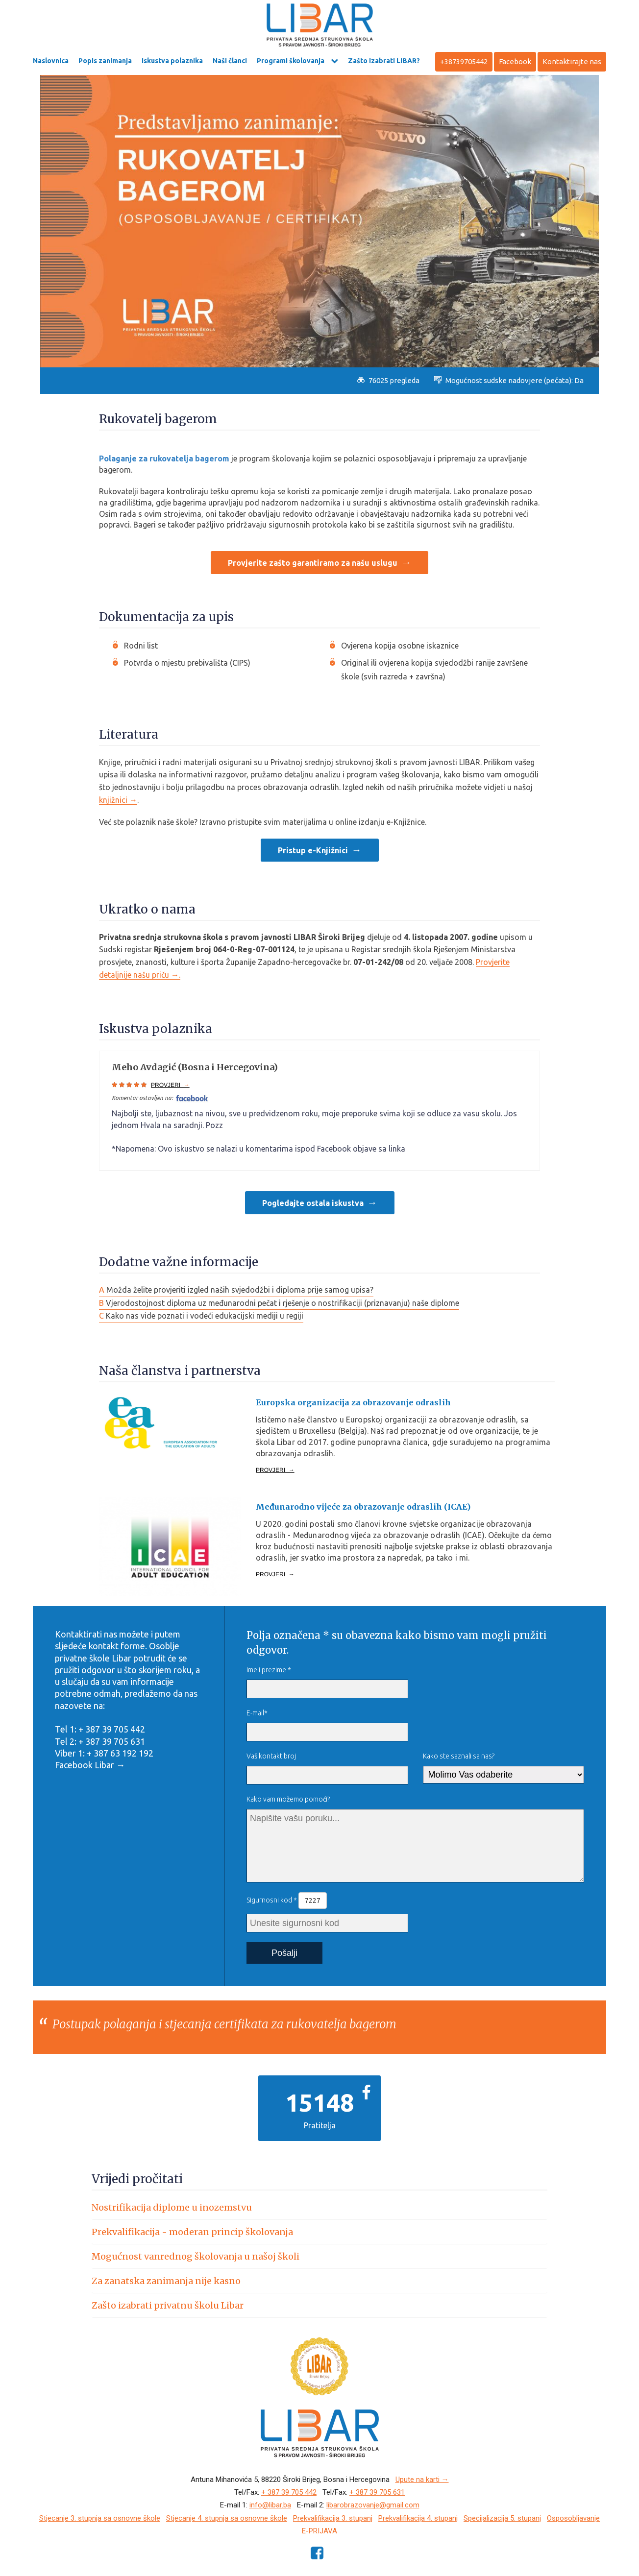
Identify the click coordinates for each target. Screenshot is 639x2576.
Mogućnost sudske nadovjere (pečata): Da (509, 380)
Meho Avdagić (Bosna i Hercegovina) (195, 1067)
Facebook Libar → (91, 1765)
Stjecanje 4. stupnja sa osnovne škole (226, 2518)
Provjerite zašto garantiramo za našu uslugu (312, 562)
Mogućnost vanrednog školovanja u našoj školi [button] (195, 2256)
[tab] (319, 2207)
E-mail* (257, 1713)
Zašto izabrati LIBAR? (384, 61)
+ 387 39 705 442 (289, 2492)
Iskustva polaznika (172, 61)
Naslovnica (51, 61)
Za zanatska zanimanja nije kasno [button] (166, 2281)
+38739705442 (464, 61)
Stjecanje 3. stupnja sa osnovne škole (99, 2518)
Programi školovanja (290, 61)
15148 (319, 2102)
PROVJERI (170, 1085)
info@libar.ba (270, 2505)
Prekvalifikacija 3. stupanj (332, 2518)
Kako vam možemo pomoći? (288, 1799)
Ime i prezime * (268, 1670)
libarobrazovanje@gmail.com (372, 2505)
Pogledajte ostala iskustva (313, 1203)
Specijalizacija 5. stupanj (502, 2518)
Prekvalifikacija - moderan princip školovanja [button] (192, 2232)
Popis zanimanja (105, 61)
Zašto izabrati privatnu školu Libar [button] (168, 2305)
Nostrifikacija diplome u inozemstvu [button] (172, 2207)
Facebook (515, 61)
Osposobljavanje (573, 2518)
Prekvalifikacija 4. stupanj (418, 2518)
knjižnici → (118, 799)
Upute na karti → (422, 2479)
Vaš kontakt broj (271, 1756)
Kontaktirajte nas (571, 61)
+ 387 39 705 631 (377, 2492)
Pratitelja (320, 2125)
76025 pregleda (388, 380)
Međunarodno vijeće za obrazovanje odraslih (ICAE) (363, 1507)
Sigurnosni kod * (286, 1900)
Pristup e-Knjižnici (313, 850)
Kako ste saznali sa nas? (458, 1756)
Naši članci (230, 61)
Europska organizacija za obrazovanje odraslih (353, 1402)
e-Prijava (319, 2531)
